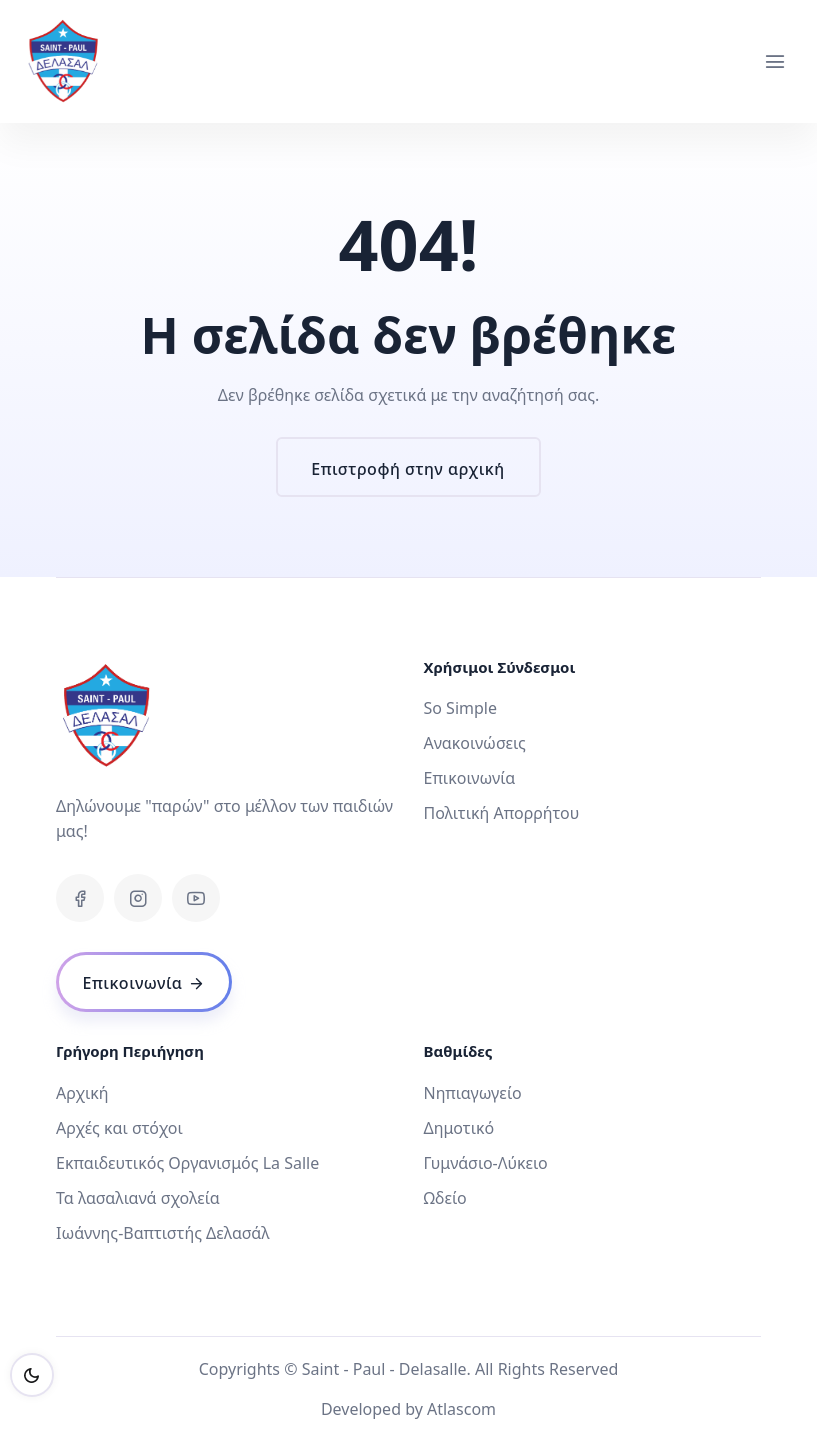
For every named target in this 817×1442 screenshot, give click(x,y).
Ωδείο (445, 1198)
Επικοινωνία (470, 778)
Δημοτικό (459, 1128)
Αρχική (82, 1093)
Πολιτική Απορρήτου (502, 813)
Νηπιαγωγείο (473, 1093)
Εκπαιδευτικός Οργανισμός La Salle (187, 1163)
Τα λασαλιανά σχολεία (138, 1198)
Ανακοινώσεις (475, 743)
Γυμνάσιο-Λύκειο (486, 1163)
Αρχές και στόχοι (119, 1128)
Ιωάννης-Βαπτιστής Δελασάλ (163, 1233)
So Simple (461, 708)
